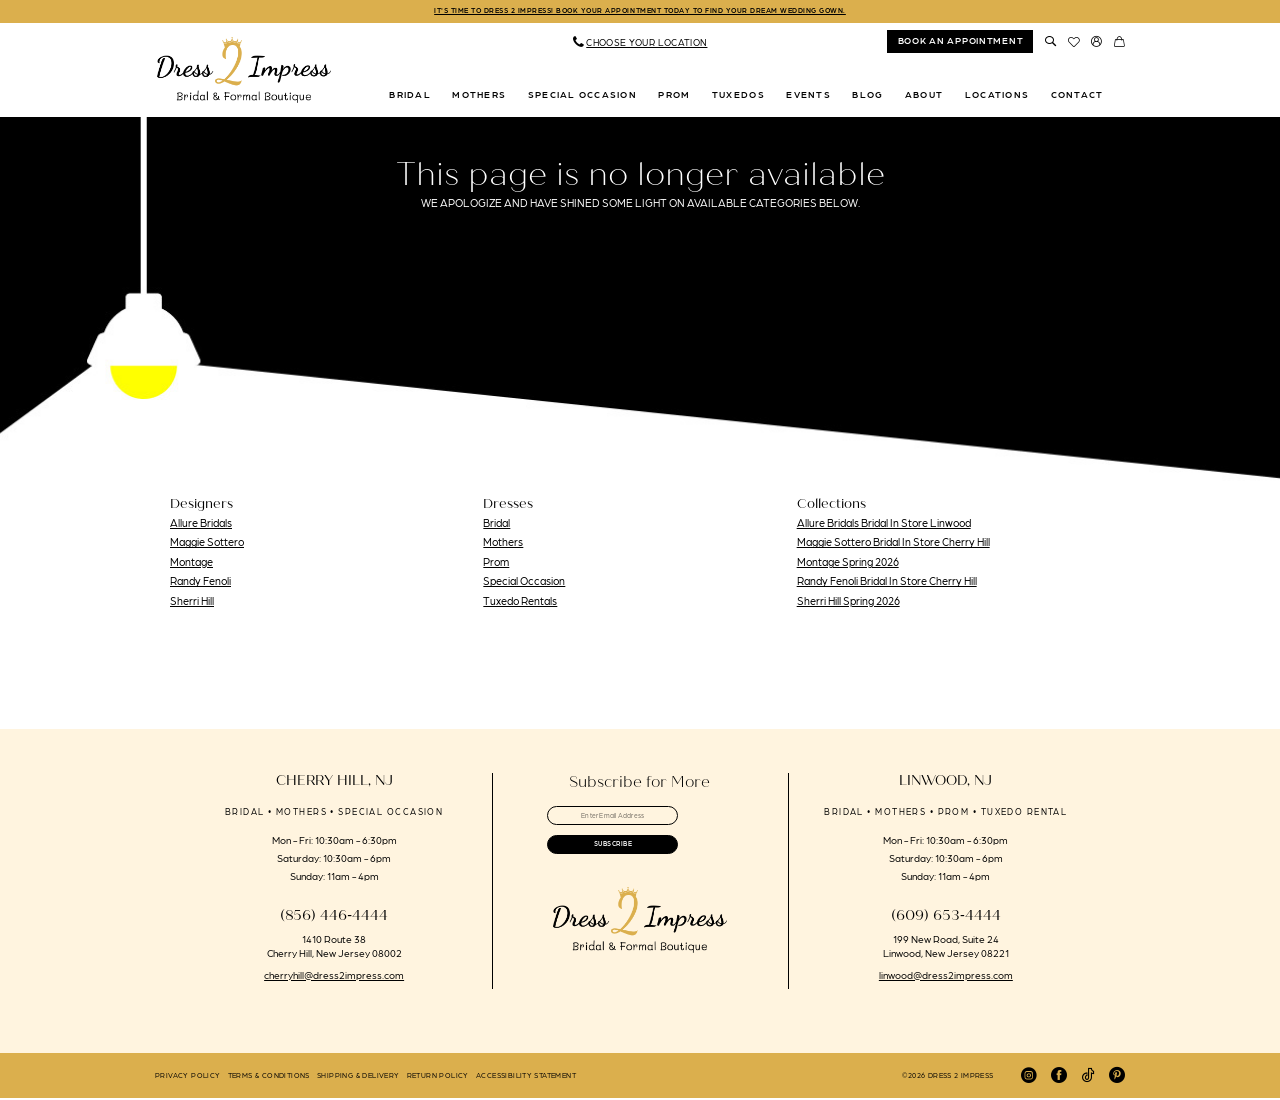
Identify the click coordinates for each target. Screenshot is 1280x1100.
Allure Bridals (201, 525)
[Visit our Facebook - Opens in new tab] (1059, 1078)
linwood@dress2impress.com (946, 976)
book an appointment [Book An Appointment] (961, 43)
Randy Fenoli (200, 584)
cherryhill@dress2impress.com (334, 976)
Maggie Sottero (207, 545)
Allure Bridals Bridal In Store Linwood (884, 525)
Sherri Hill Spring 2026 (848, 603)
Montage (191, 564)
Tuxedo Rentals (520, 603)
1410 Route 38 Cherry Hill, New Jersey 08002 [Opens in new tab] (334, 947)
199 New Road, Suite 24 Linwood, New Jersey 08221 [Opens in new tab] (946, 947)
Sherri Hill (192, 603)
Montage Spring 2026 (848, 564)
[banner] (244, 73)
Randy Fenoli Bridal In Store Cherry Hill (887, 584)
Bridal (496, 525)
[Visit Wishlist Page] (1073, 43)
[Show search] (1050, 43)
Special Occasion (524, 584)
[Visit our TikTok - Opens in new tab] (1088, 1078)
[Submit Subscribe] (639, 862)
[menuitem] (640, 44)
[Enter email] (639, 822)
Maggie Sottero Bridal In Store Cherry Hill (893, 545)
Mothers (503, 545)
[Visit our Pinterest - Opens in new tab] (1117, 1078)
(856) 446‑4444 (334, 917)
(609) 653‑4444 (946, 917)
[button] (1096, 43)
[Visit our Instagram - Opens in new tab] (1029, 1078)
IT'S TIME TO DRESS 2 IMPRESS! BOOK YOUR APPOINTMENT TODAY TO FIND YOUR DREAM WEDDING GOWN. (640, 12)
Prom (496, 564)
